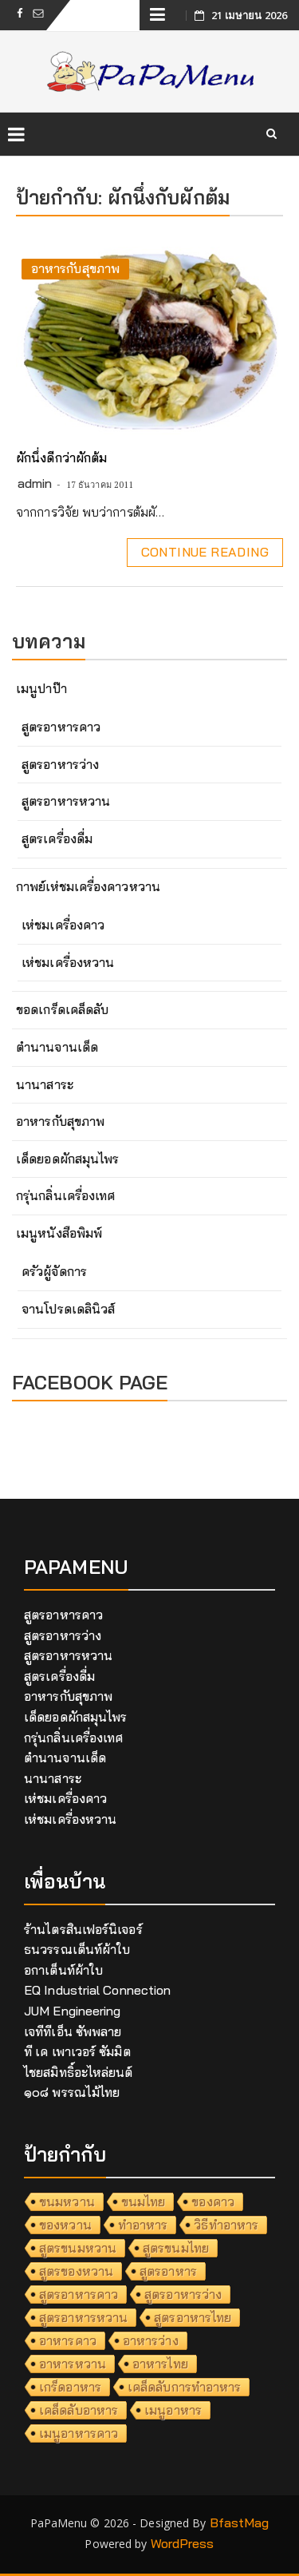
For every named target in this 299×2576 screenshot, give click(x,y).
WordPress (182, 2543)
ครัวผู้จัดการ (54, 1271)
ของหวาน (65, 2225)
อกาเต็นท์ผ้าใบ (63, 1970)
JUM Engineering (72, 2011)
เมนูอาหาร (173, 2410)
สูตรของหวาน (76, 2271)
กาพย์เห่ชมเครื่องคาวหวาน (88, 886)
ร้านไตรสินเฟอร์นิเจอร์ (83, 1929)
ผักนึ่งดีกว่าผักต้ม (61, 458)
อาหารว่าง (151, 2340)
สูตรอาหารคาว (61, 727)
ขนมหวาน (67, 2201)
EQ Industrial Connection (97, 1990)
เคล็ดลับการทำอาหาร (185, 2387)
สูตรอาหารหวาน (66, 801)
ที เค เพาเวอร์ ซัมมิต (77, 2051)
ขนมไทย (143, 2201)
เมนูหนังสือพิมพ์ (59, 1233)
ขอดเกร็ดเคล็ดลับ (62, 1009)
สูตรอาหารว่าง (60, 764)
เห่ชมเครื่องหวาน (68, 962)
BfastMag (239, 2522)
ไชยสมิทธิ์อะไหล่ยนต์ (78, 2072)
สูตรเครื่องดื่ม (57, 838)
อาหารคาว (67, 2340)
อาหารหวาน (72, 2364)
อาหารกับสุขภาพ (75, 268)
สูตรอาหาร (168, 2271)
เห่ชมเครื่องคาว (63, 925)
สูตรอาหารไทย (192, 2317)
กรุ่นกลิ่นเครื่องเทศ (65, 1195)
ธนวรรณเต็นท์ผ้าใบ (77, 1949)
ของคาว (212, 2201)
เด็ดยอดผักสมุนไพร (67, 1159)
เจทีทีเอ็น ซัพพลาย (72, 2031)
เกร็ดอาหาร (70, 2387)
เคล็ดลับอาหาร (78, 2410)
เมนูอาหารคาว (78, 2433)
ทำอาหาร (143, 2225)
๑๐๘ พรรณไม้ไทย (72, 2092)
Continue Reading (205, 552)
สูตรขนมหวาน (77, 2248)
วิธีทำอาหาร (226, 2225)
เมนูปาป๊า (41, 688)
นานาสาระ (44, 1084)
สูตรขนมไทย (176, 2248)
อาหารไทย (160, 2364)
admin (35, 483)
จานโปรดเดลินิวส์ (68, 1309)
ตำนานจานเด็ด (57, 1047)
